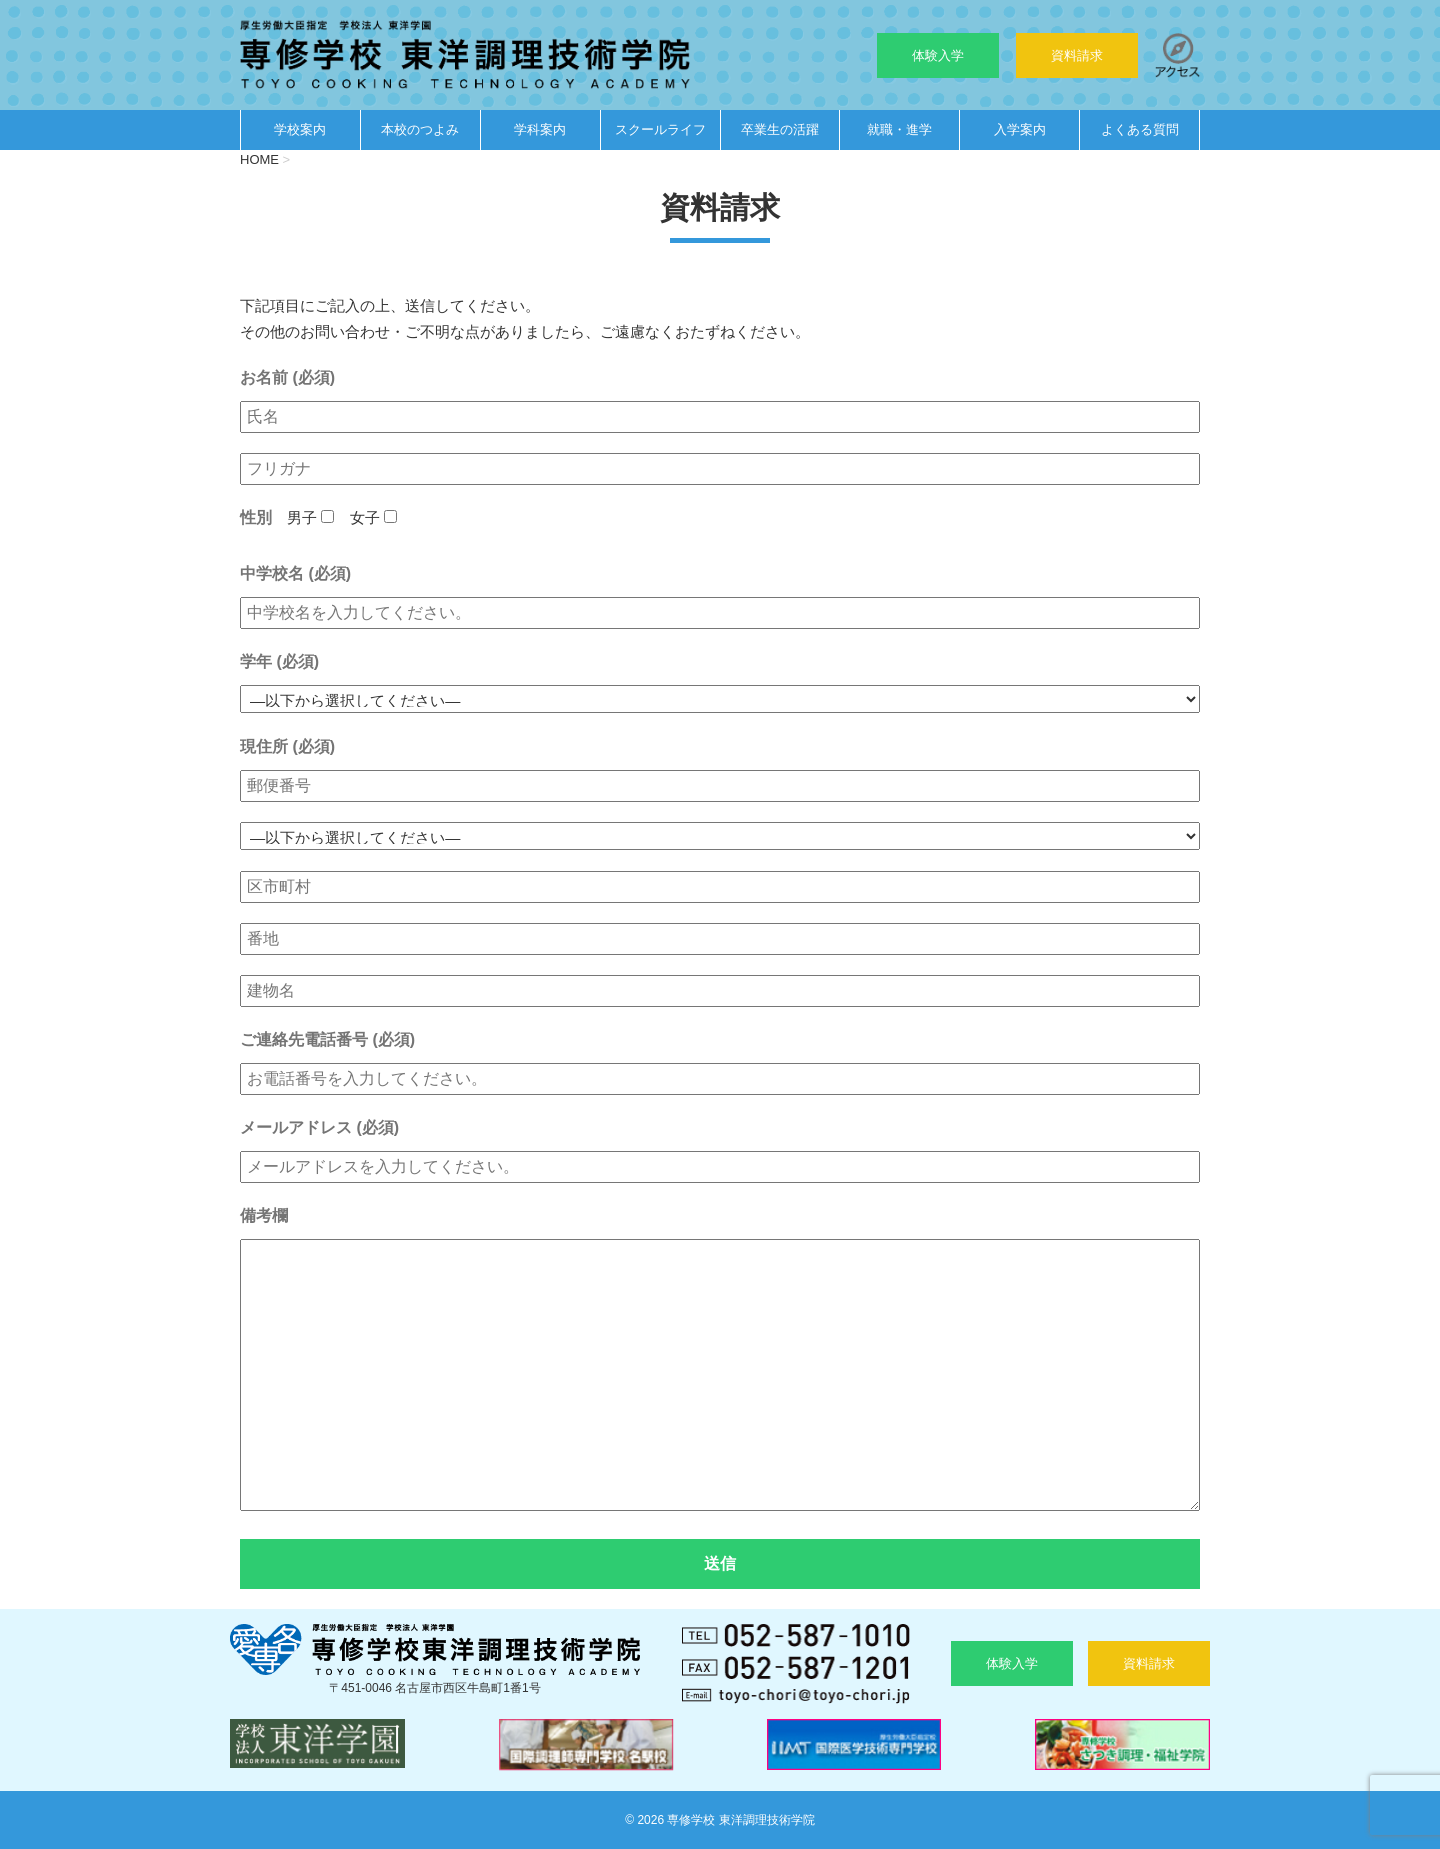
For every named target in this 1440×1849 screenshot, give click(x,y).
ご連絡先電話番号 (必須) (327, 1039)
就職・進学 (899, 129)
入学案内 (1020, 129)
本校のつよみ (420, 129)
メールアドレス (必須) (319, 1127)
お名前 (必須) (287, 377)
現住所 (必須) (287, 746)
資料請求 (1077, 55)
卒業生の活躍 (780, 129)
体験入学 (938, 55)
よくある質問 (1140, 129)
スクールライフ (660, 129)
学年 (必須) (279, 661)
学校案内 (300, 129)
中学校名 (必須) (295, 573)
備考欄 (264, 1215)
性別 (256, 517)
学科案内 (540, 129)
